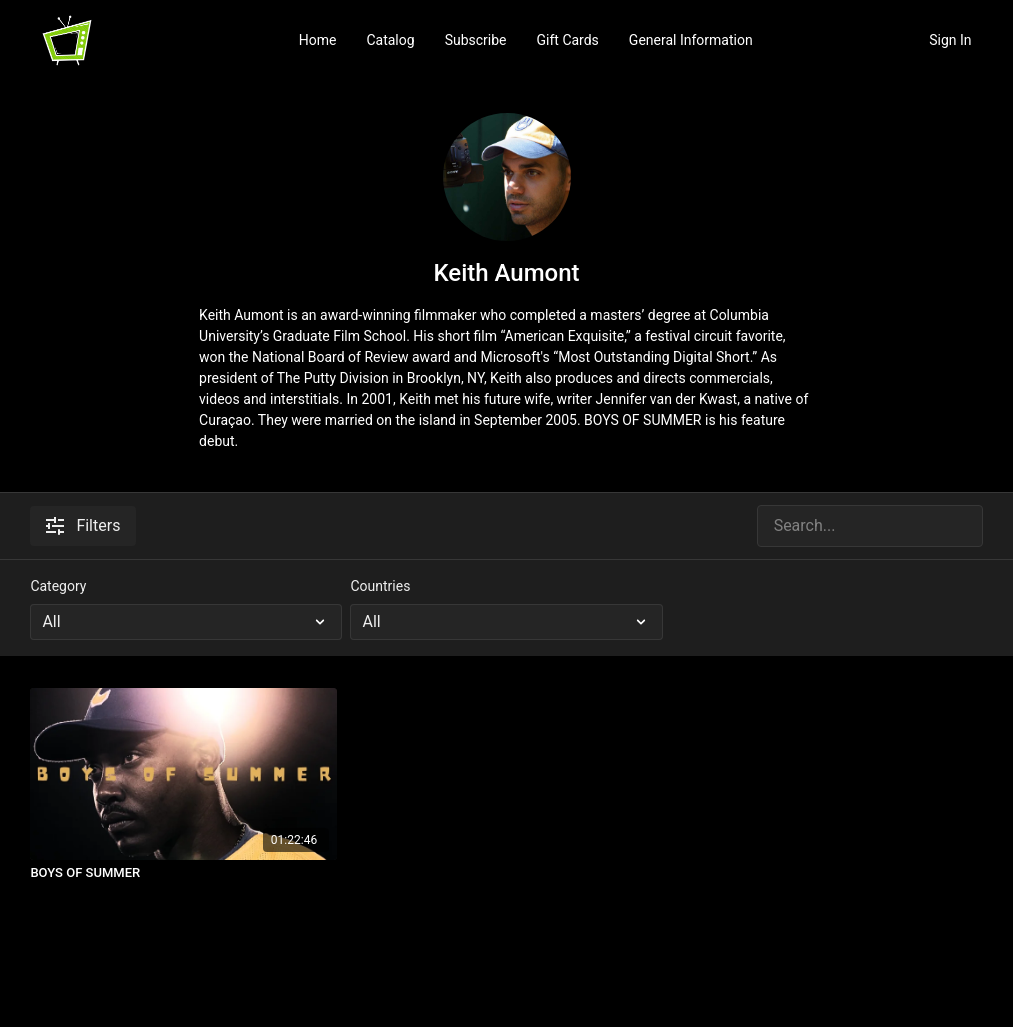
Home (318, 40)
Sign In (950, 40)
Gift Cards (568, 40)
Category (58, 586)
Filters (83, 525)
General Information (691, 40)
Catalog (390, 40)
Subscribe (476, 40)
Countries (380, 586)
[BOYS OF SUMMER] (183, 873)
